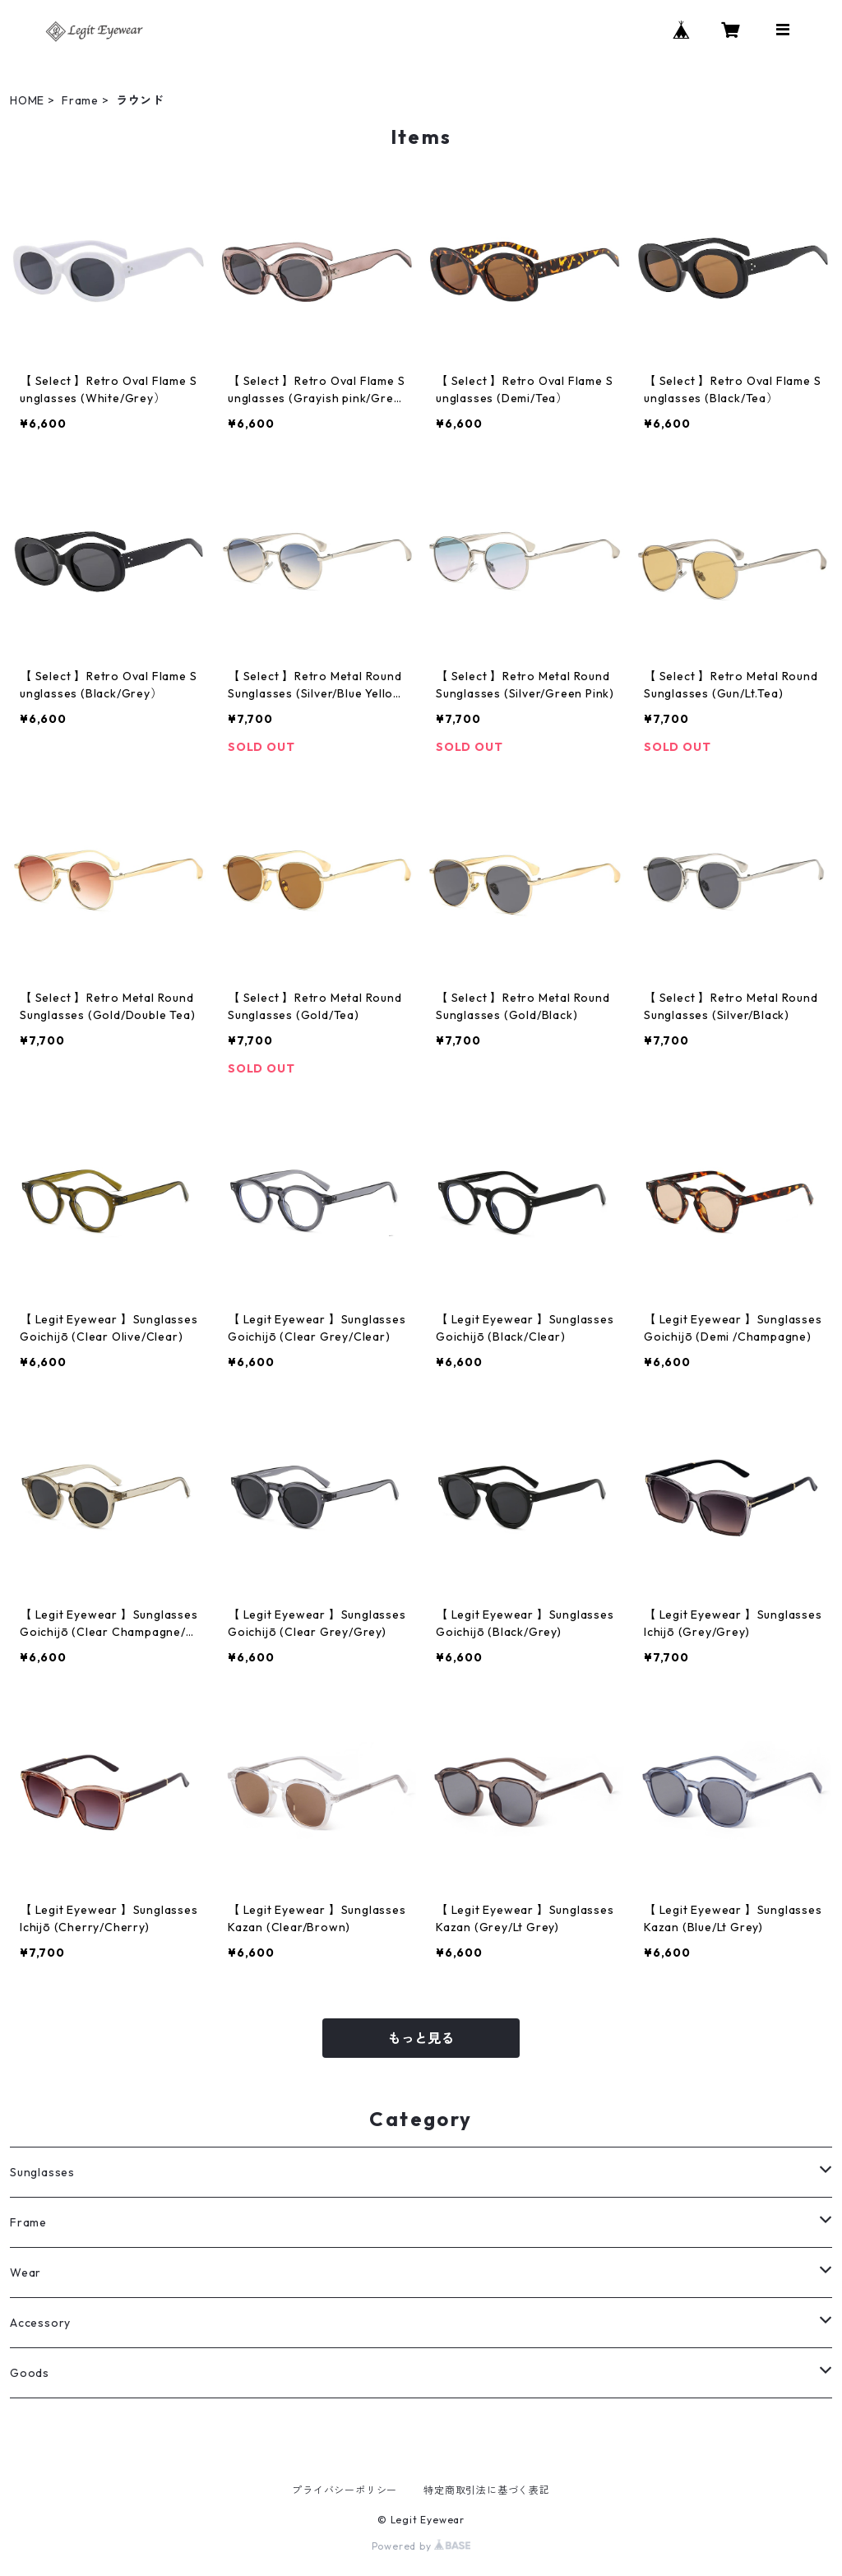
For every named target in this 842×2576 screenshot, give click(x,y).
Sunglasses (42, 2172)
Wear (25, 2272)
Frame (80, 100)
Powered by (421, 2546)
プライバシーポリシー (344, 2490)
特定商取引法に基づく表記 (486, 2490)
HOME (27, 100)
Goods (29, 2372)
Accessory (40, 2322)
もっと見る (421, 2038)
